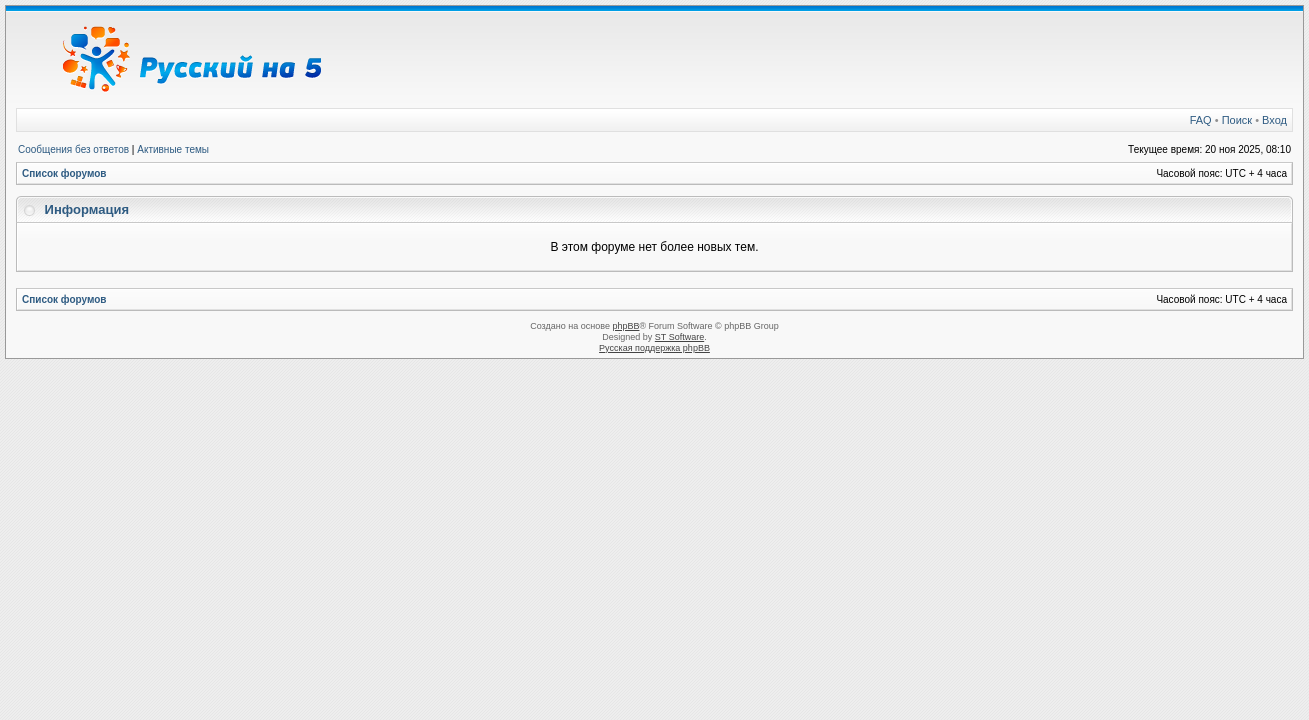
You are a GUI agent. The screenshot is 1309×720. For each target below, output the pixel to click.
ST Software (679, 337)
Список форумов (64, 173)
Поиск (1237, 120)
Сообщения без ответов (73, 149)
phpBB (625, 326)
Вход (1274, 120)
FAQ (1201, 120)
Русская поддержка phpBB (654, 348)
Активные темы (173, 149)
